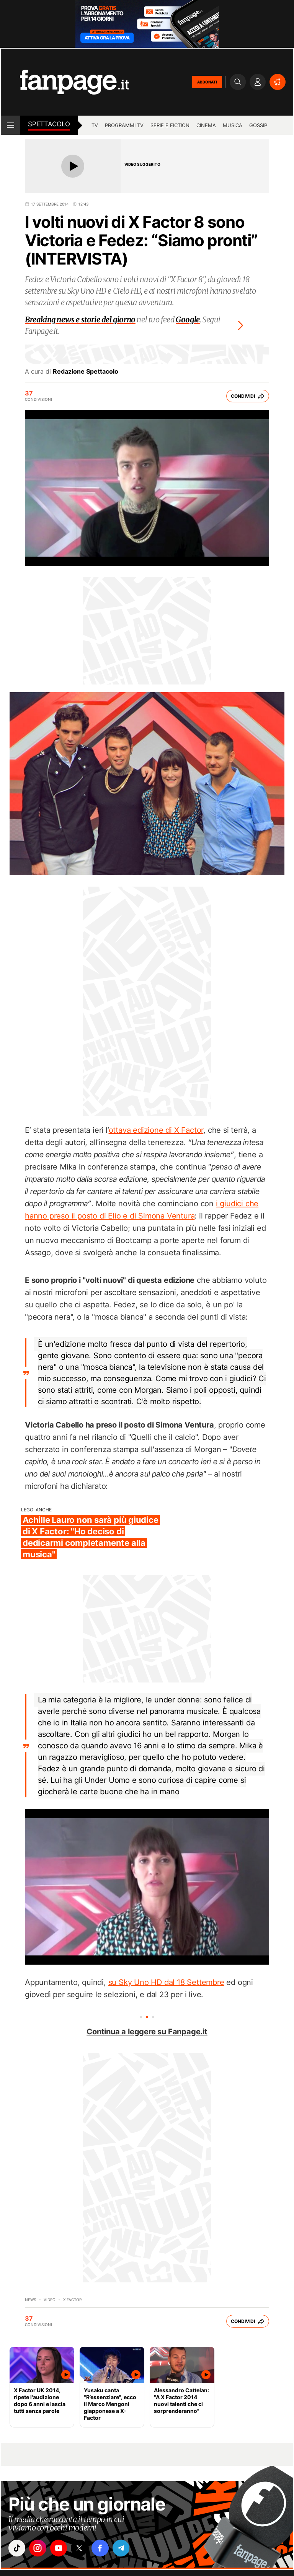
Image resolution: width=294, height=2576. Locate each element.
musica (232, 125)
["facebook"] (103, 2548)
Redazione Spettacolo (85, 371)
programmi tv (124, 125)
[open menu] (10, 125)
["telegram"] (124, 2548)
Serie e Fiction (169, 125)
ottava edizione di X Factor (156, 1130)
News (30, 2300)
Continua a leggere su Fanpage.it (147, 2031)
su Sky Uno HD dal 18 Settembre (166, 1982)
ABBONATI (207, 82)
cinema (206, 125)
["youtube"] (60, 2548)
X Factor (72, 2300)
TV (94, 125)
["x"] (81, 2548)
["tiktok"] (17, 2548)
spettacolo (49, 124)
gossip (258, 125)
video (50, 2300)
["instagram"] (38, 2548)
